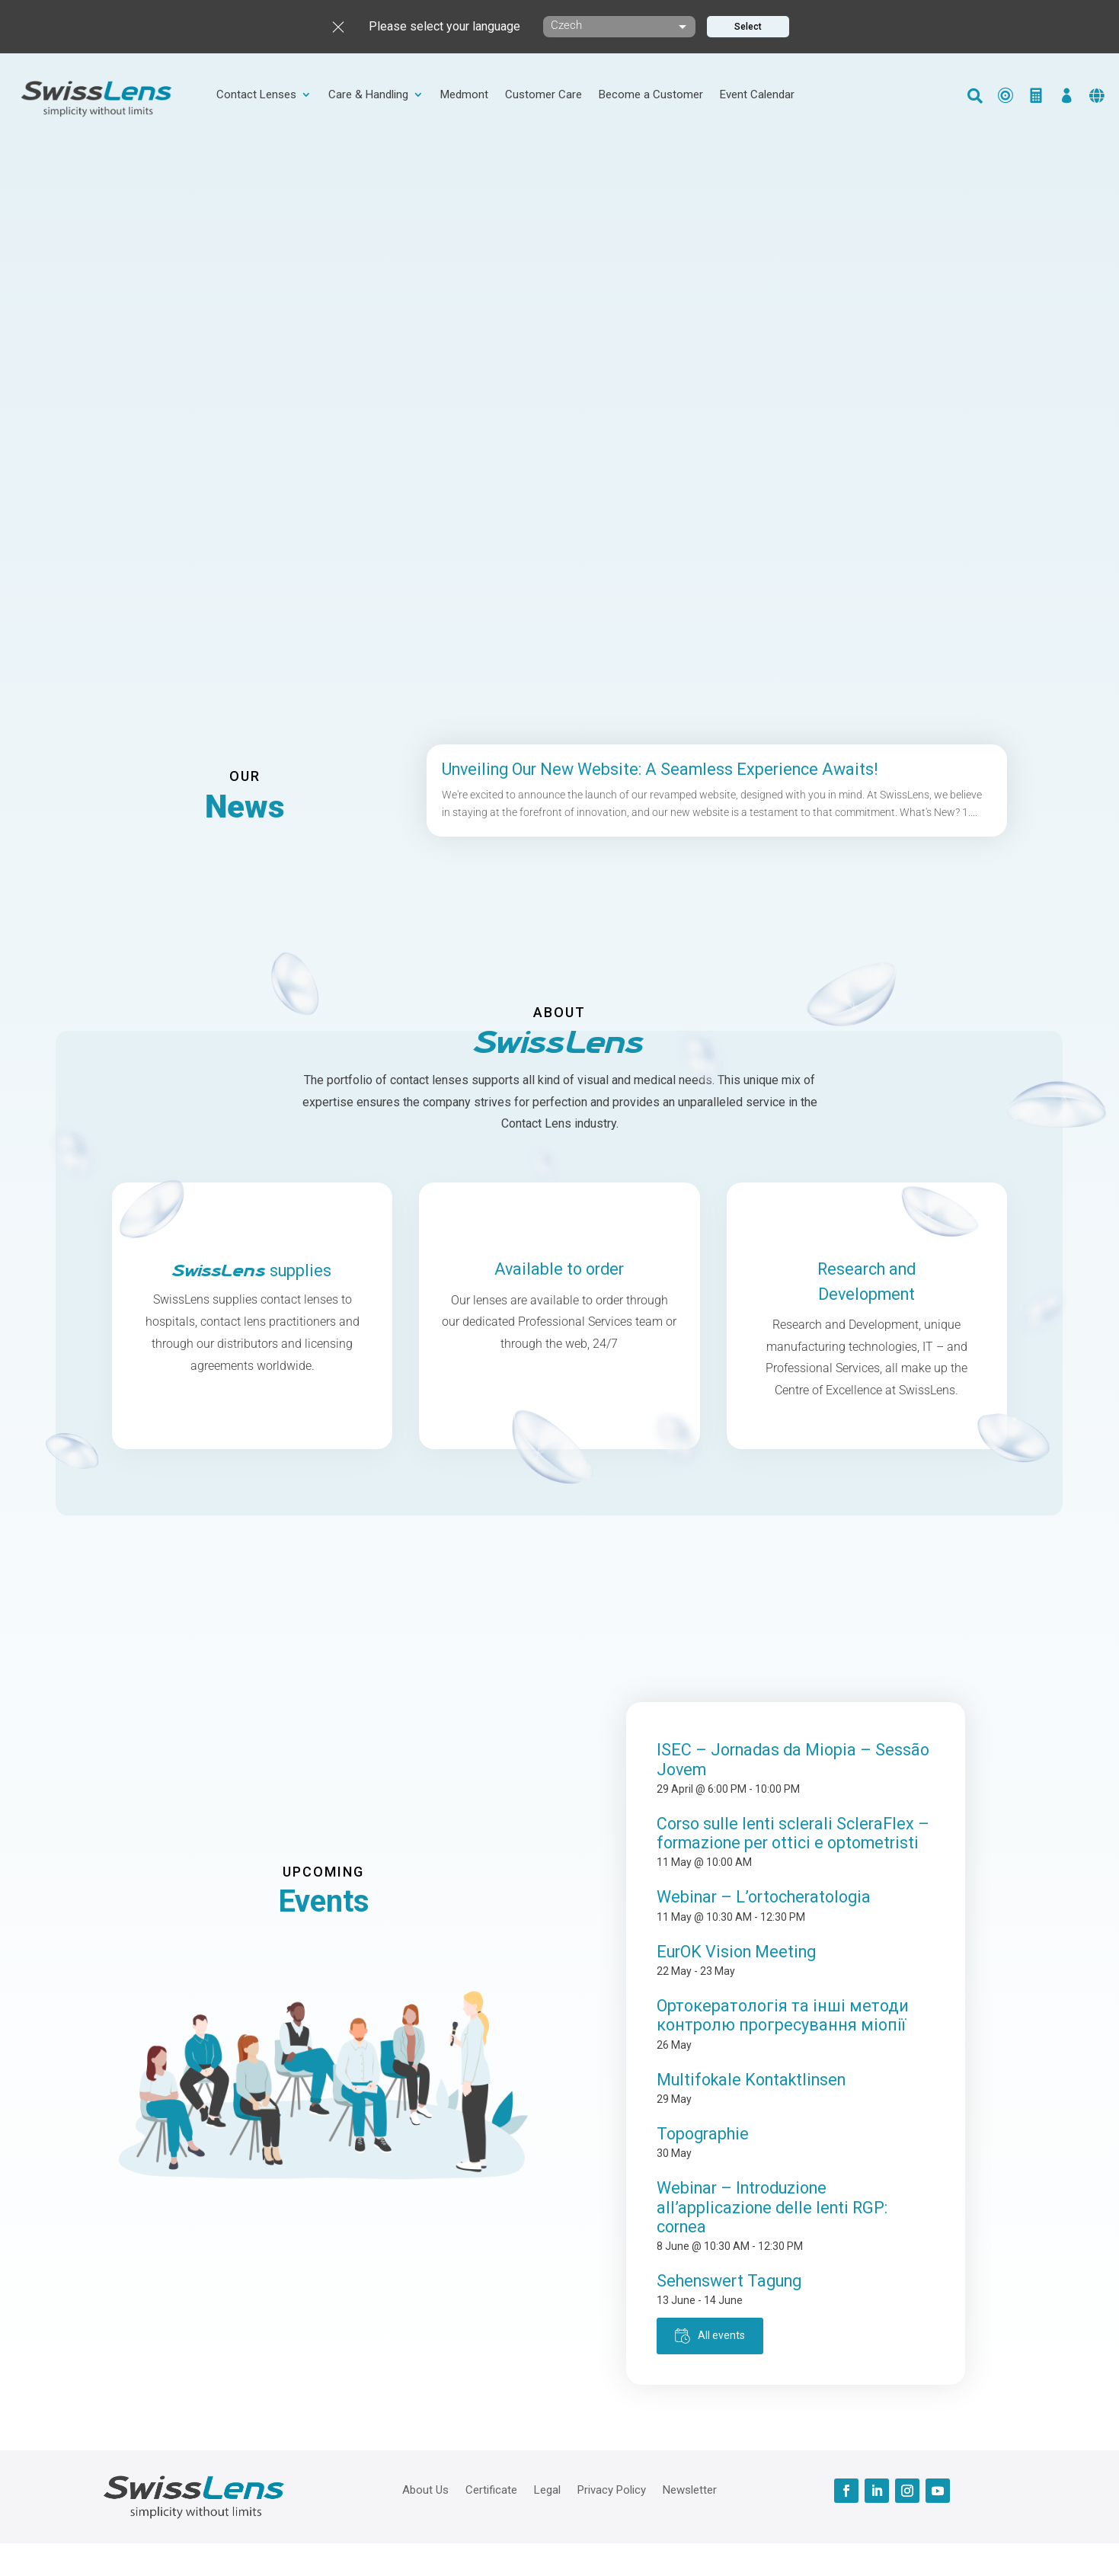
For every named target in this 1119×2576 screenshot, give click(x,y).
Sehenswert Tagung (729, 2280)
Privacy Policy (611, 2489)
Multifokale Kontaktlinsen (751, 2079)
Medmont (464, 95)
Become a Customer (651, 95)
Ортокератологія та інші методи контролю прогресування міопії (783, 2015)
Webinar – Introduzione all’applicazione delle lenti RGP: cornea (772, 2207)
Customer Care (543, 95)
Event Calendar (757, 95)
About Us (425, 2489)
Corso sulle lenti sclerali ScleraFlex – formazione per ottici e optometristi (793, 1833)
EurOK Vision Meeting (736, 1951)
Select (748, 26)
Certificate (491, 2489)
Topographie (703, 2133)
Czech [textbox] (566, 25)
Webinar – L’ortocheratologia (764, 1896)
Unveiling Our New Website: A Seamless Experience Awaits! (660, 769)
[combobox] (619, 26)
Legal (547, 2489)
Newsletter (690, 2489)
